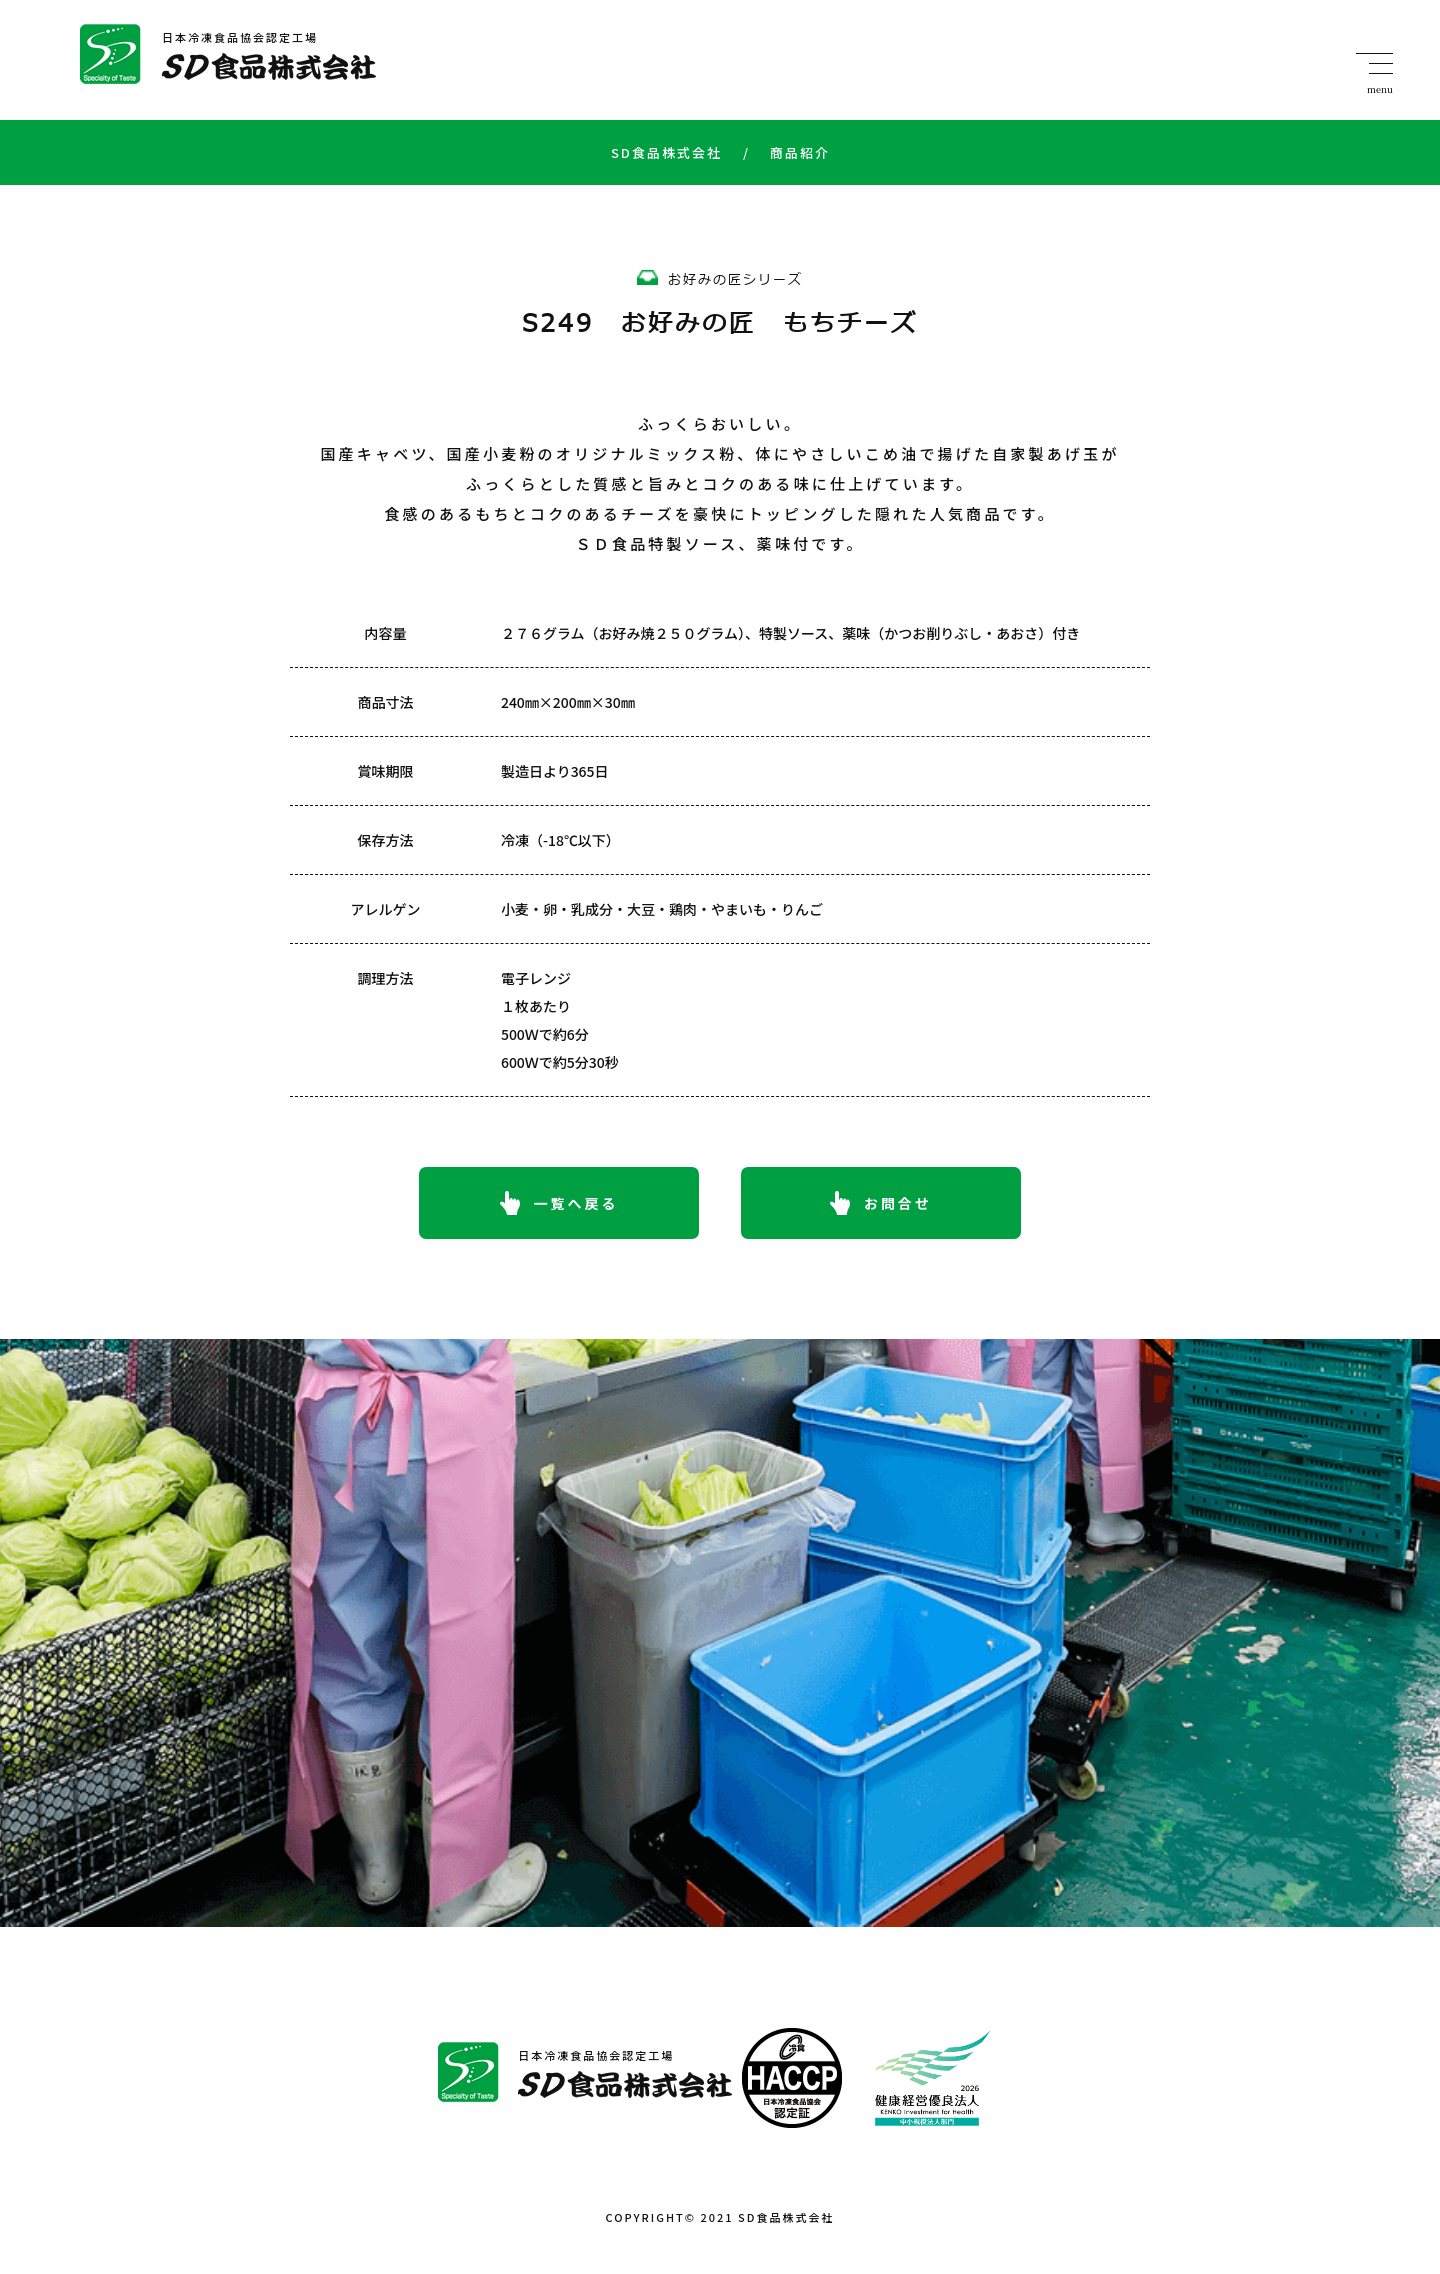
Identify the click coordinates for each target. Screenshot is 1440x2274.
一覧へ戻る (576, 1203)
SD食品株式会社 (666, 152)
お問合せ (898, 1203)
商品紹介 (786, 152)
